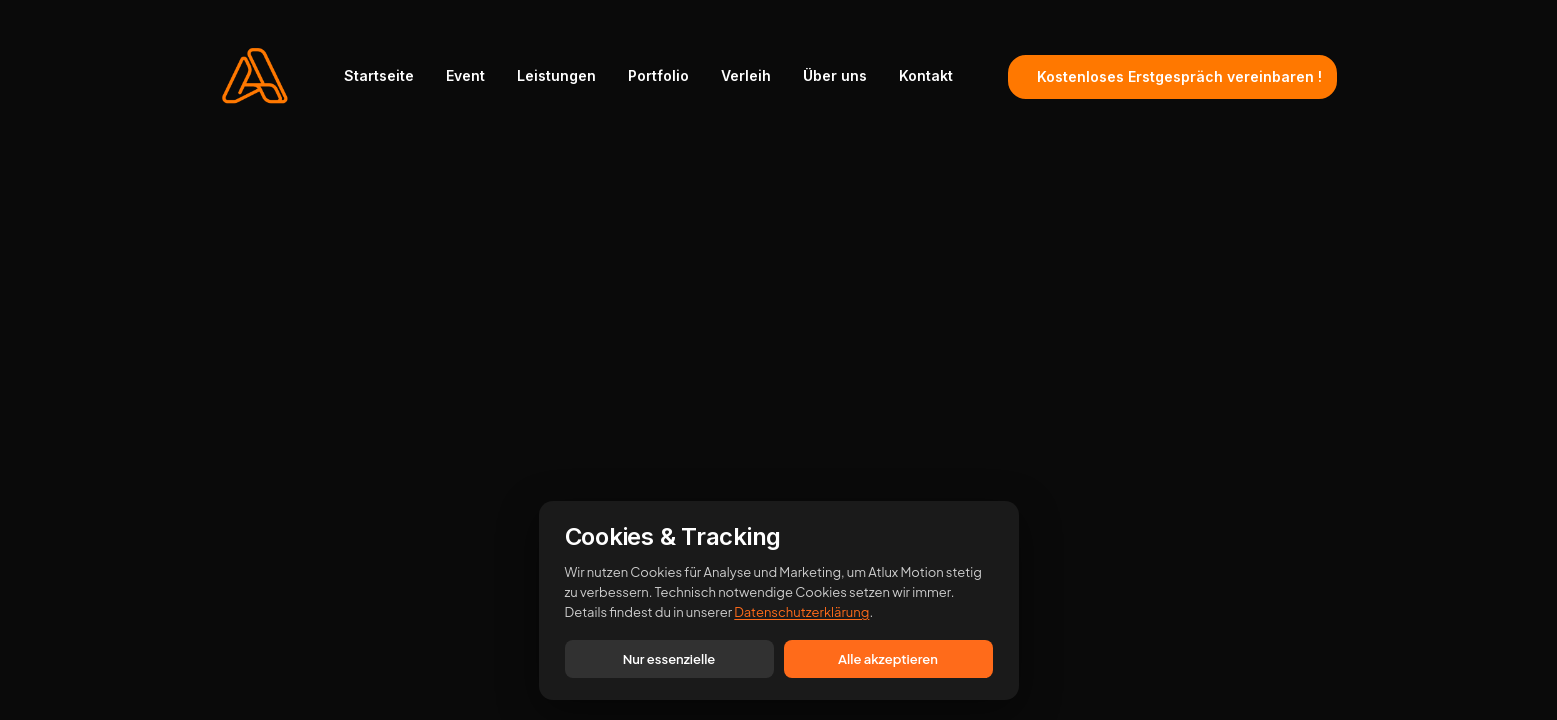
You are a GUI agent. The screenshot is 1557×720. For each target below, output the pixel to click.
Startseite (379, 75)
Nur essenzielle (669, 659)
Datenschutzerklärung (801, 612)
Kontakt (926, 75)
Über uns (835, 75)
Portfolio (658, 75)
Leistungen (556, 75)
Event (465, 75)
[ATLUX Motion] (255, 76)
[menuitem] (386, 76)
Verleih (746, 75)
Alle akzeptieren (888, 659)
